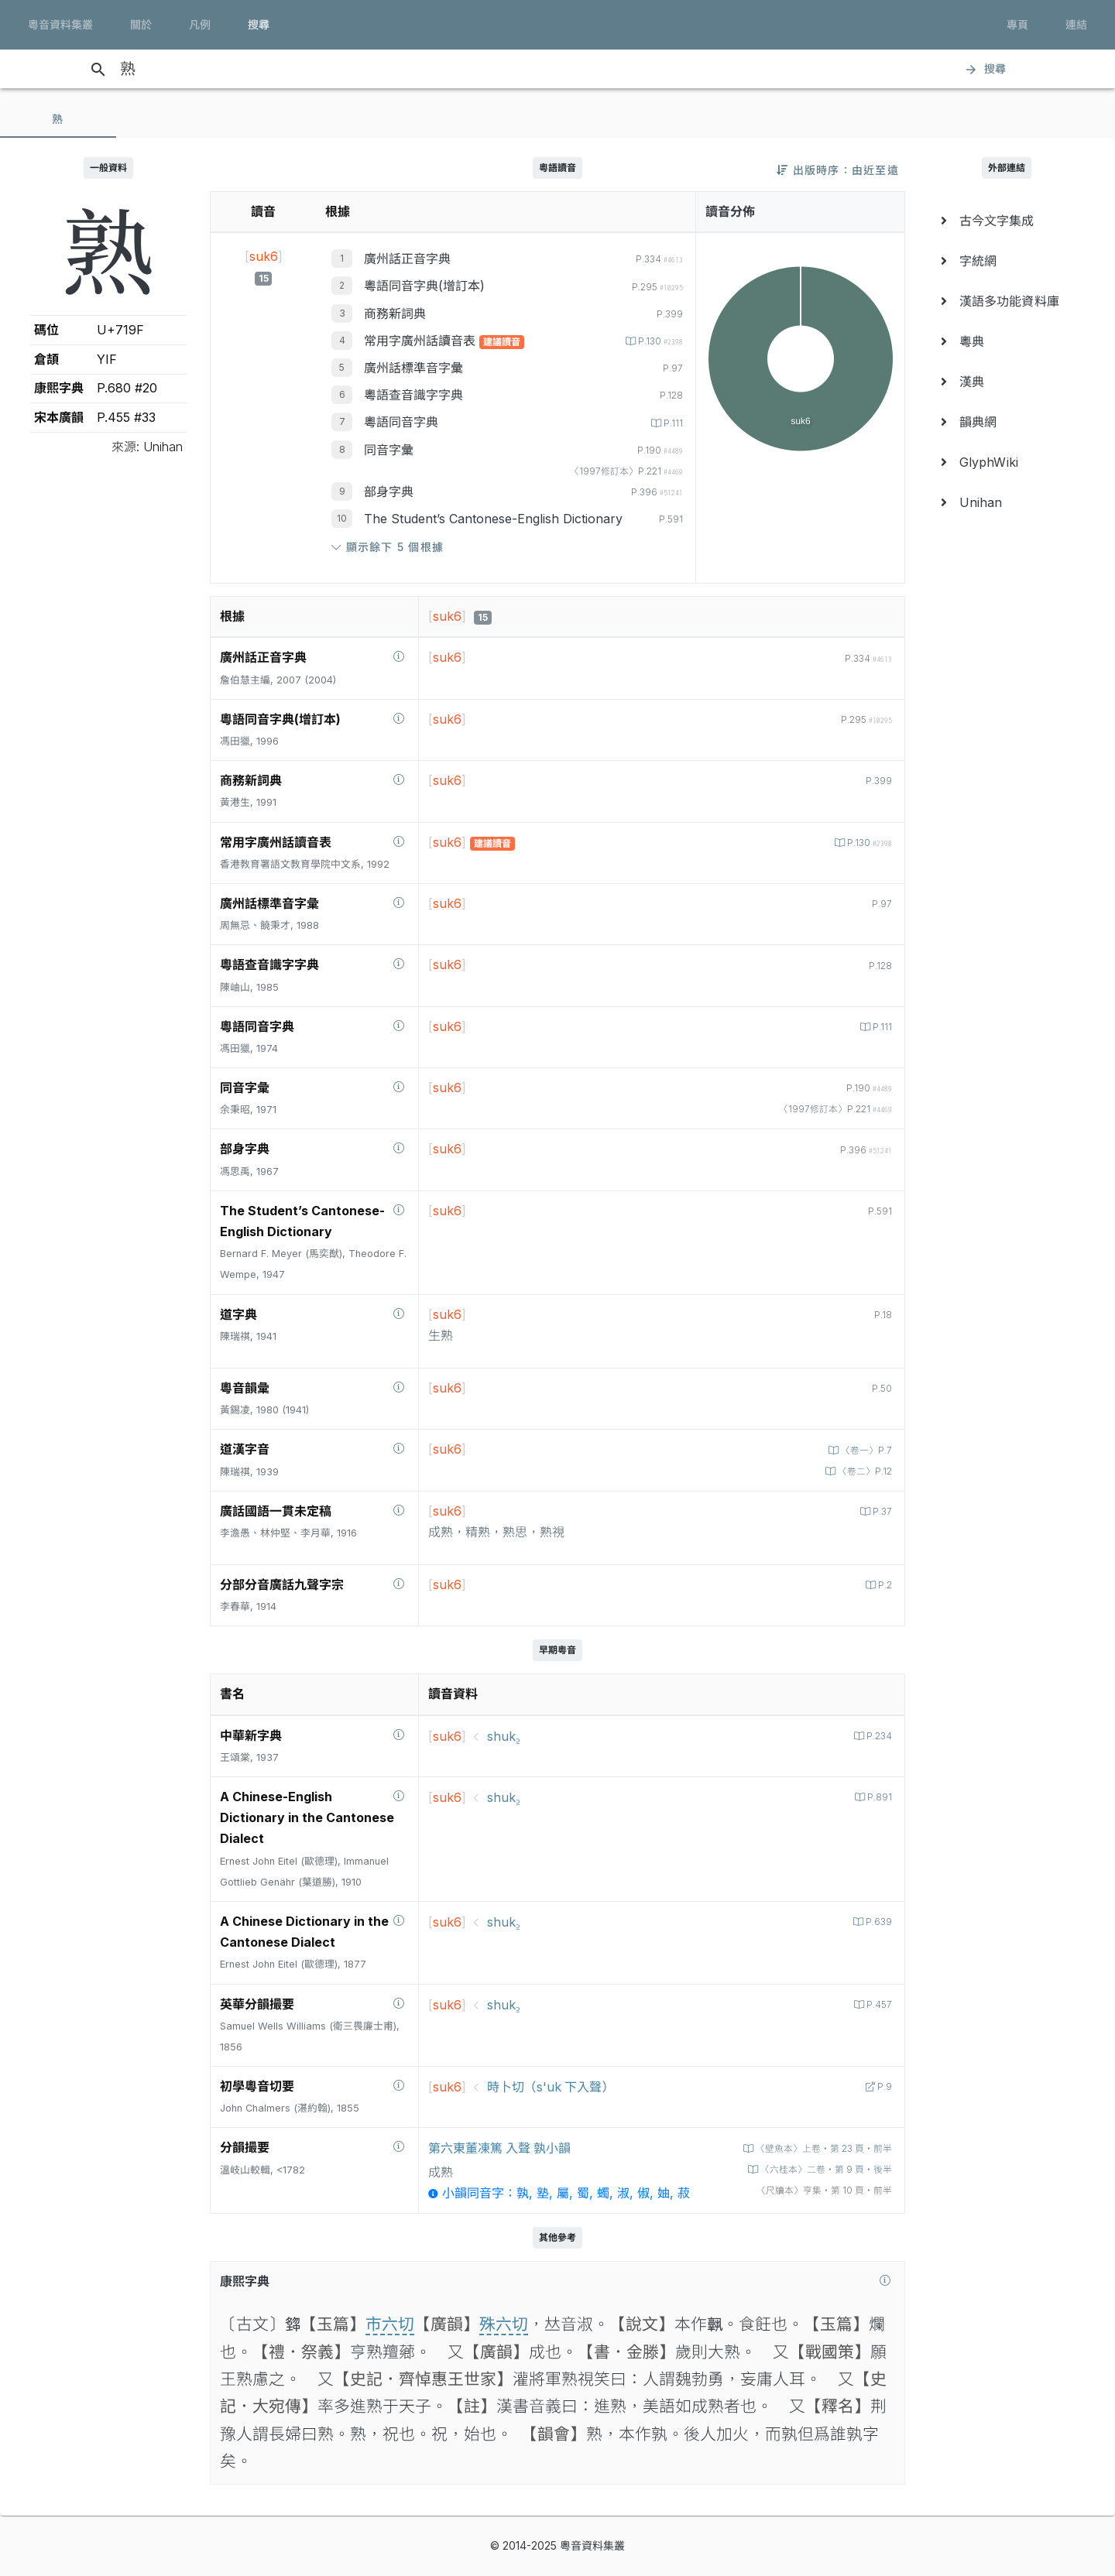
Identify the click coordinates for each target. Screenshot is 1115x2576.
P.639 (876, 1921)
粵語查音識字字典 (413, 394)
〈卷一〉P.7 (863, 1450)
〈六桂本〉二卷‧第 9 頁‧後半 (819, 2169)
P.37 (880, 1511)
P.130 (658, 341)
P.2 (883, 1585)
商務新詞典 (395, 313)
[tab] (58, 119)
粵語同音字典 (401, 422)
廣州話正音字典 (407, 258)
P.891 (877, 1797)
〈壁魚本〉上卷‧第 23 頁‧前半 (816, 2148)
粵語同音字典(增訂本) (424, 285)
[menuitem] (1006, 221)
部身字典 (388, 491)
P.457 (877, 2004)
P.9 (882, 2086)
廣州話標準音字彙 (413, 367)
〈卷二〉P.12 (861, 1471)
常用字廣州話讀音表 (421, 340)
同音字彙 (388, 449)
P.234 (877, 1736)
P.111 (671, 423)
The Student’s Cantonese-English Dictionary (493, 518)
